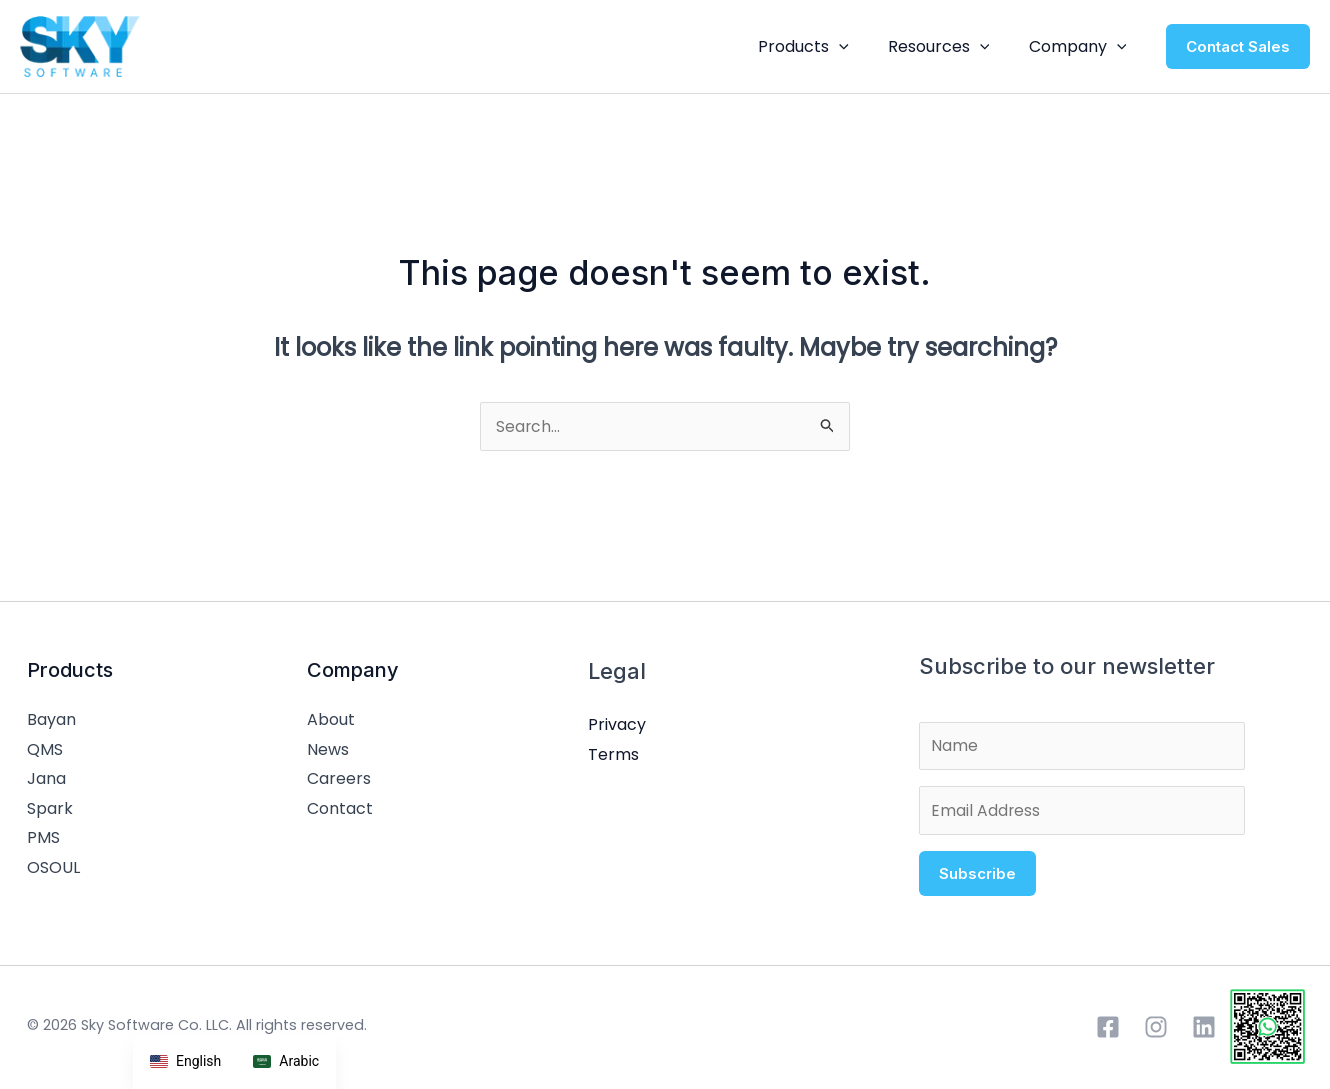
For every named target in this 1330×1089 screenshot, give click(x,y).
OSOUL (53, 869)
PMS (43, 840)
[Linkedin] (1204, 1034)
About (331, 721)
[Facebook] (1108, 1034)
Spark (50, 810)
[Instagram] (1156, 1034)
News (328, 751)
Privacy (617, 726)
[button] (857, 47)
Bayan (51, 721)
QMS (45, 751)
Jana (46, 780)
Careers (339, 780)
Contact (340, 810)
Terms (613, 756)
